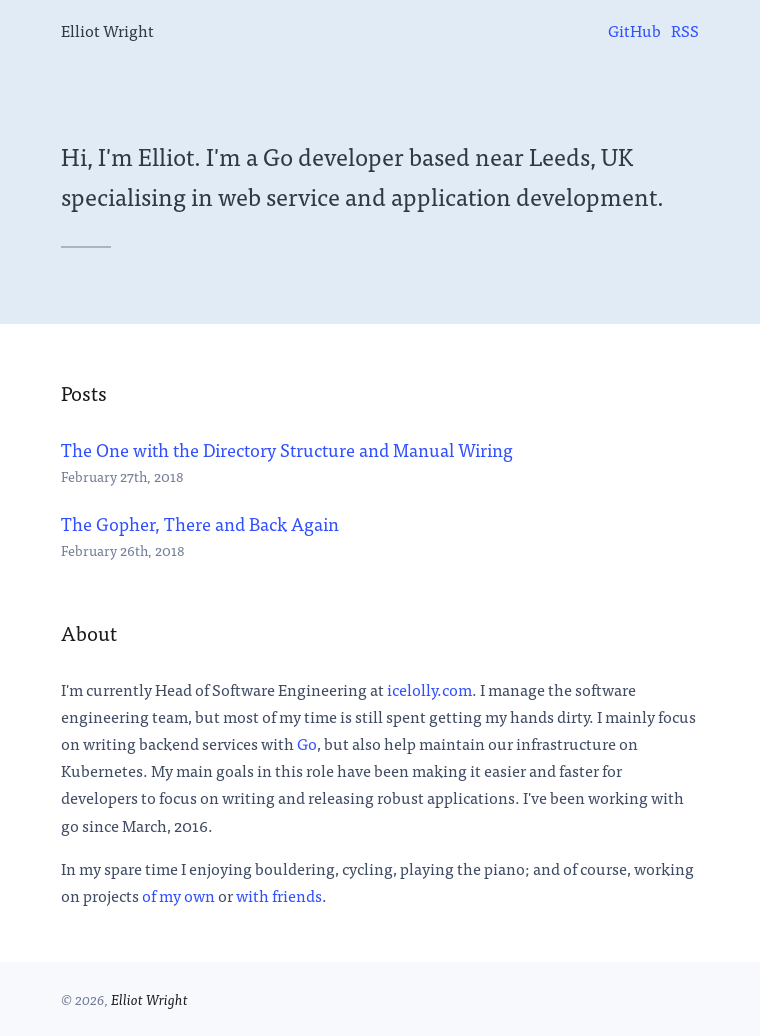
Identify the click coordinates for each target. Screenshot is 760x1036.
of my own (178, 895)
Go (307, 743)
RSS (685, 30)
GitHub (634, 30)
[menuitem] (634, 30)
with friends (279, 895)
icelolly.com (429, 689)
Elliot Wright (107, 30)
